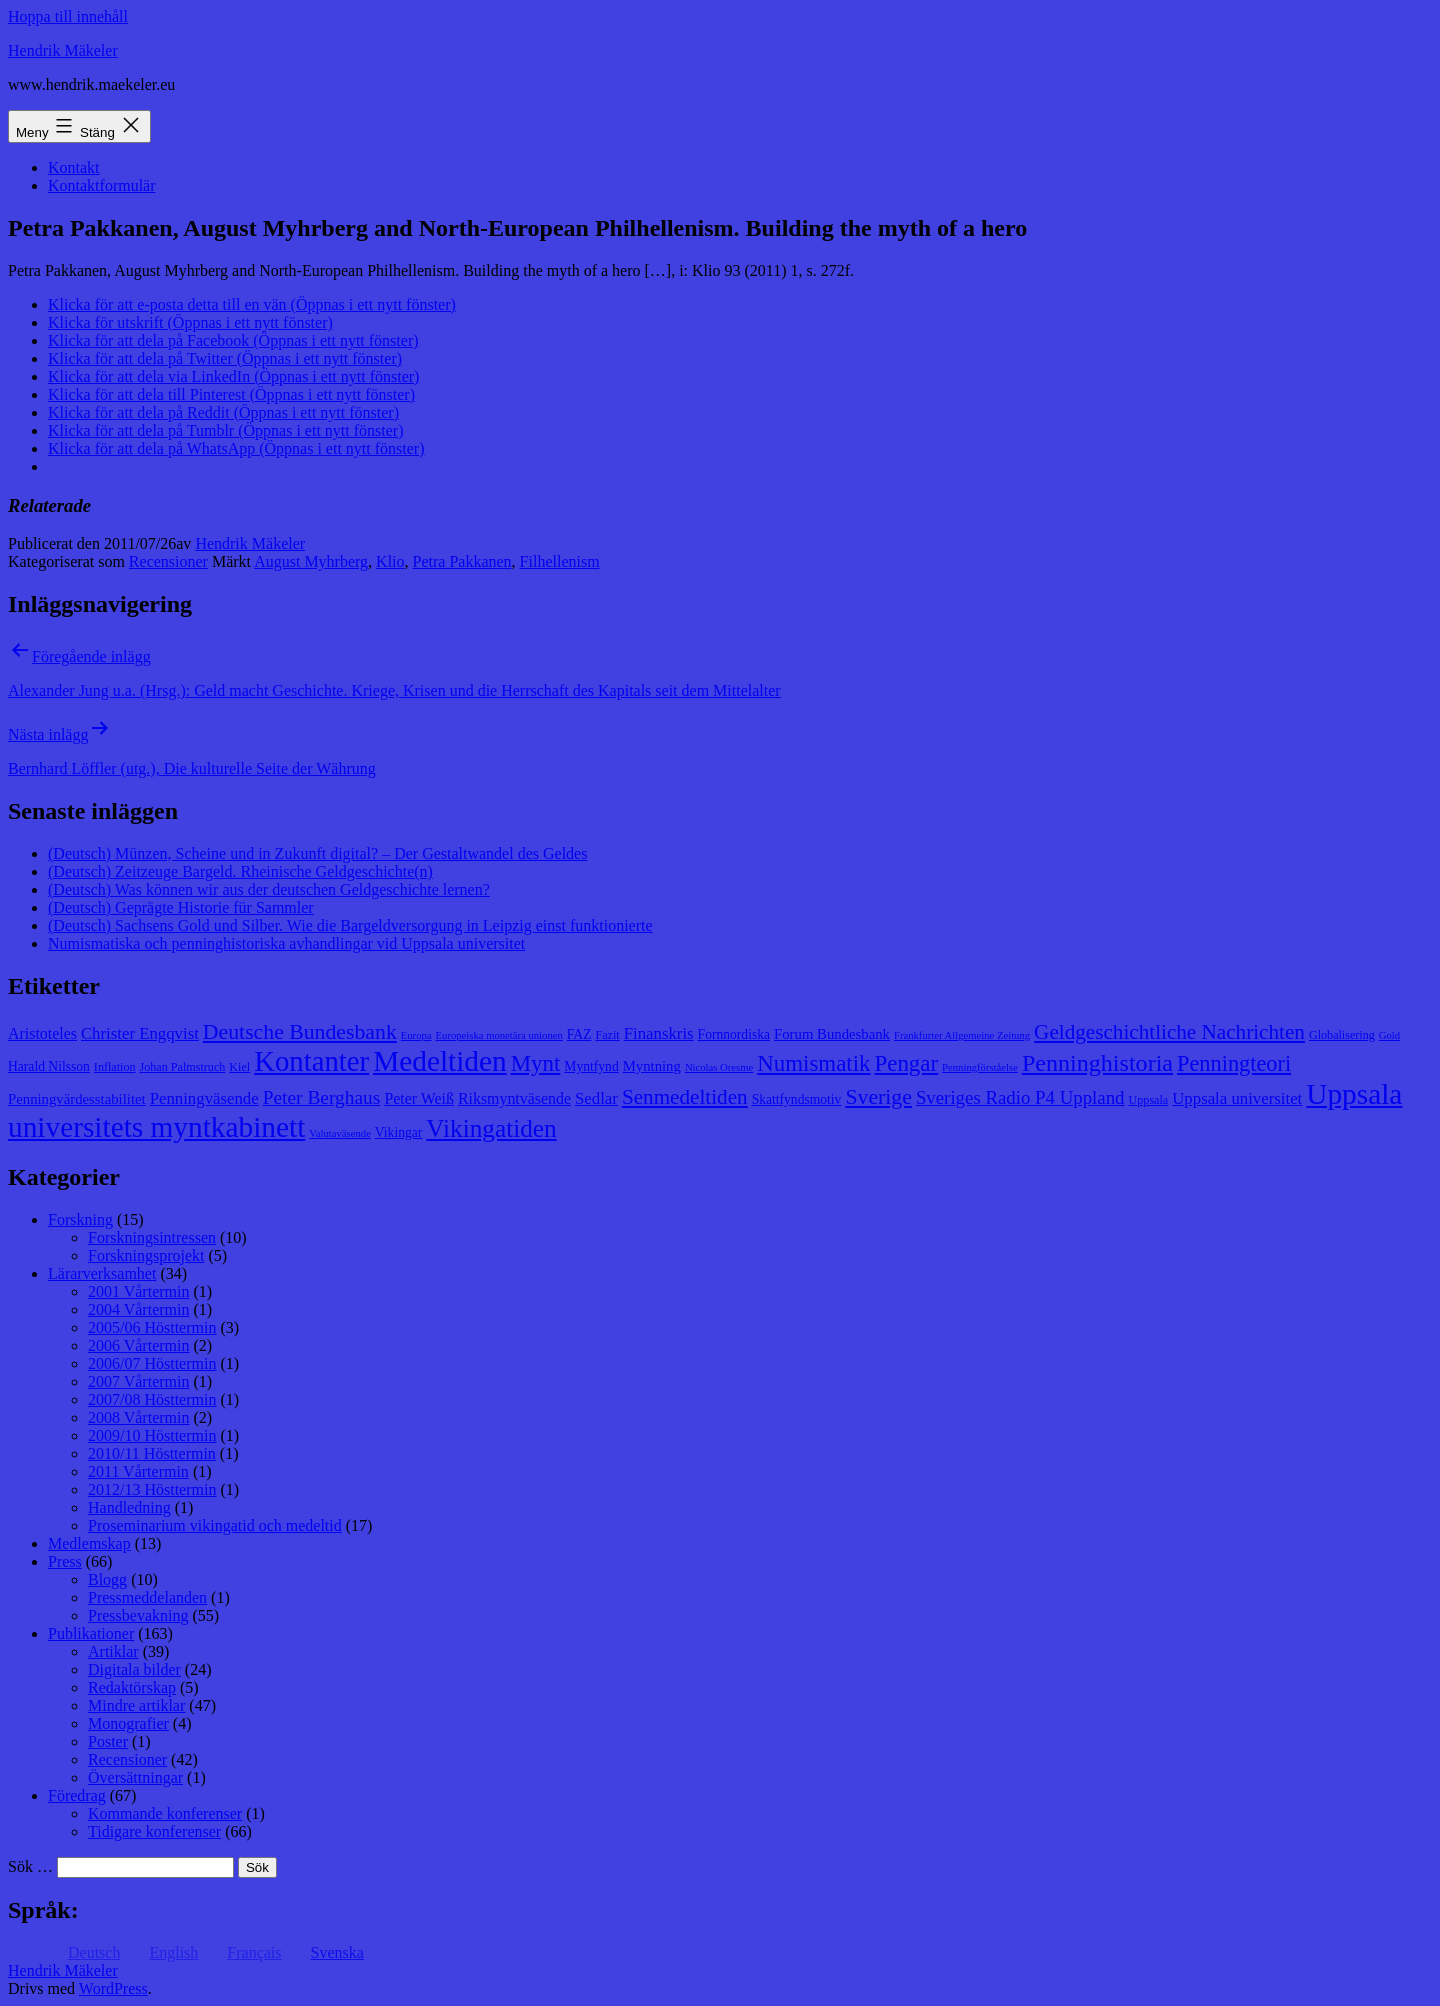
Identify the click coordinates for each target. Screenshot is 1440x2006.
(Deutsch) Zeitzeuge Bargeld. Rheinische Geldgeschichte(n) (240, 871)
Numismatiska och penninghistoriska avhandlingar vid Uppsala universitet (286, 943)
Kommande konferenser (165, 1813)
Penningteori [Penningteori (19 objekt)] (1234, 1063)
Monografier (128, 1723)
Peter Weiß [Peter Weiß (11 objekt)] (419, 1098)
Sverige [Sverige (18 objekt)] (878, 1097)
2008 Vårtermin (138, 1417)
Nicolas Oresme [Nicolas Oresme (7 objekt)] (719, 1067)
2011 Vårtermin (138, 1471)
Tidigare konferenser (154, 1831)
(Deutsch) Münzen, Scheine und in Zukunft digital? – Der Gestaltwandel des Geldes (317, 853)
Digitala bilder (134, 1669)
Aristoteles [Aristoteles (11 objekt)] (42, 1033)
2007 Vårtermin (138, 1381)
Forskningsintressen (152, 1237)
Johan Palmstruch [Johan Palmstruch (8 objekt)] (183, 1067)
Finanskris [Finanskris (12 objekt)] (659, 1033)
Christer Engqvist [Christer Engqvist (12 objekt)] (140, 1033)
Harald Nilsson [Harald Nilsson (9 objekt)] (49, 1066)
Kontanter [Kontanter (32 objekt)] (311, 1061)
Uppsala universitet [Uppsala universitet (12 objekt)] (1237, 1098)
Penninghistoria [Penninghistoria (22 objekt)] (1097, 1063)
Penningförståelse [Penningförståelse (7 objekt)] (980, 1067)
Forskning (80, 1219)
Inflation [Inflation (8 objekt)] (115, 1067)
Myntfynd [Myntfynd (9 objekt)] (591, 1066)
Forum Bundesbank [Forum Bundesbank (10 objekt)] (832, 1034)
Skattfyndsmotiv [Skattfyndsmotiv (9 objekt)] (797, 1099)
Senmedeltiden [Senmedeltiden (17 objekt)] (685, 1097)
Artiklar (113, 1651)
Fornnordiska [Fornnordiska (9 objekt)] (734, 1034)
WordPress (113, 1988)
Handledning (129, 1507)
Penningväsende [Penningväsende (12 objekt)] (204, 1098)
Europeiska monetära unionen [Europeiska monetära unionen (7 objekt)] (499, 1035)
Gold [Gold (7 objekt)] (1389, 1035)
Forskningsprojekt (146, 1255)
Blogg (107, 1579)
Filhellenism (560, 561)
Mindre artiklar (136, 1705)
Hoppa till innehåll (68, 16)
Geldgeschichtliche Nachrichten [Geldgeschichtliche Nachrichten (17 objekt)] (1169, 1032)
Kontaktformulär (102, 185)
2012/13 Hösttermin (152, 1489)
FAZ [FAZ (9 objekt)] (579, 1034)
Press (65, 1561)
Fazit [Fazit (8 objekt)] (607, 1035)
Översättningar (135, 1777)
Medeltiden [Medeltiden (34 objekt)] (440, 1061)
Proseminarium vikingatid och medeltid (215, 1525)
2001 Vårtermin (138, 1291)
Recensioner (168, 561)
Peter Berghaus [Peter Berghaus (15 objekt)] (322, 1097)
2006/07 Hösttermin (152, 1363)
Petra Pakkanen (462, 561)
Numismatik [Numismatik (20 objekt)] (813, 1063)
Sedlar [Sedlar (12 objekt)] (596, 1098)
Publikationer (91, 1633)
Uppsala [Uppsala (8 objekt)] (1149, 1100)
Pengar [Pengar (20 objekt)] (907, 1063)
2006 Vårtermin (138, 1345)
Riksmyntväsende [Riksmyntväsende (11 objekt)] (514, 1098)
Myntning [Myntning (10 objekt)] (652, 1066)
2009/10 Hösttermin (152, 1435)
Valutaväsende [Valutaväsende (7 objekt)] (340, 1133)
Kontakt (74, 167)
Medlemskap (89, 1543)
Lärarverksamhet (102, 1273)
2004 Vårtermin (138, 1309)
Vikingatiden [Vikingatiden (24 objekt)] (491, 1128)
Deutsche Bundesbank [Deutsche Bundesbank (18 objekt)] (300, 1032)
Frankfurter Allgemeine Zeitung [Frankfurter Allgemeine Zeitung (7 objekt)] (962, 1035)
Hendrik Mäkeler (63, 50)
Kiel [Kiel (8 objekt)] (239, 1067)
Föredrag (77, 1795)
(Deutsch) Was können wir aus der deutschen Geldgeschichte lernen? (269, 889)
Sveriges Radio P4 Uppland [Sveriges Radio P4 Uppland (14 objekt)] (1020, 1097)
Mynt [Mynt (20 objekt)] (536, 1063)
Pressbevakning (138, 1615)
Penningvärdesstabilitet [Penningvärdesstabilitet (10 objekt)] (77, 1099)
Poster (108, 1741)
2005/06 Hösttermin (152, 1327)
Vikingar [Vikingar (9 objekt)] (398, 1132)
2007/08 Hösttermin (152, 1399)
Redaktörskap (132, 1687)
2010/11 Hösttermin (152, 1453)
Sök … (30, 1866)
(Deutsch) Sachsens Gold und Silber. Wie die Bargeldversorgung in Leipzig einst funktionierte (350, 925)
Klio (390, 561)
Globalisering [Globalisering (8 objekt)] (1342, 1035)
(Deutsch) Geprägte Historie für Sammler (181, 907)
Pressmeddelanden (147, 1597)
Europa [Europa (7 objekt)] (416, 1035)
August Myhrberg (311, 561)
